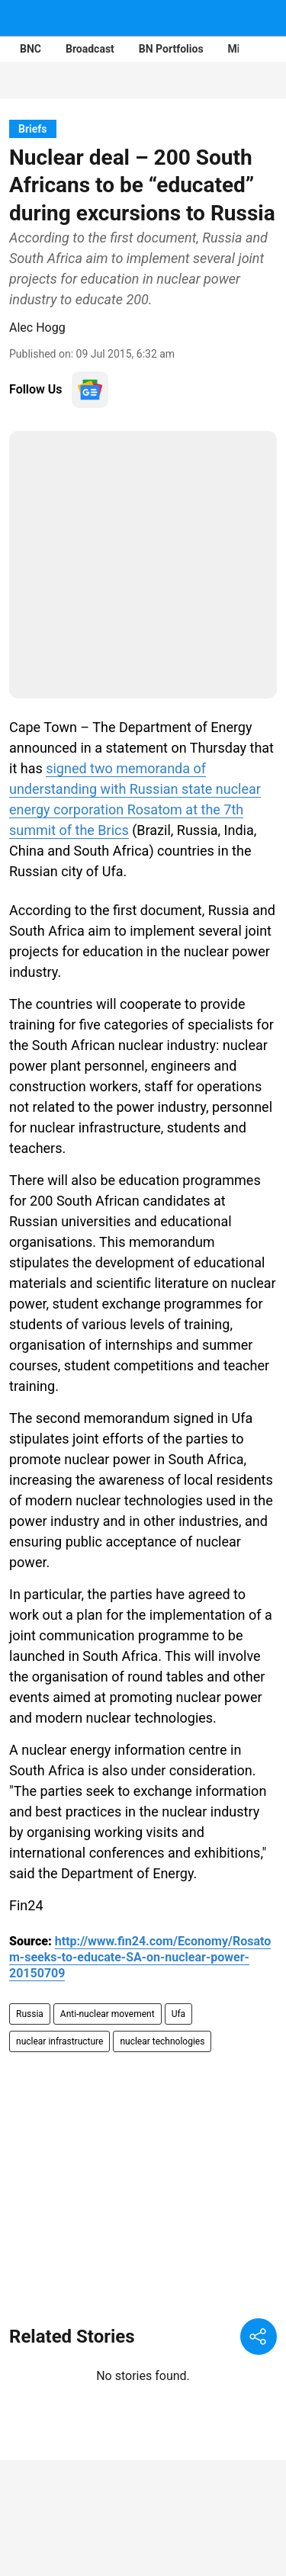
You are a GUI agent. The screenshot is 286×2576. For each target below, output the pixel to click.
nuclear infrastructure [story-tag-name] (59, 2041)
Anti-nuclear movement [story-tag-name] (107, 2014)
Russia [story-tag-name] (29, 2014)
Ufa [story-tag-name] (178, 2014)
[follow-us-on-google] (90, 389)
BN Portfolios (171, 49)
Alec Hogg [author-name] (37, 327)
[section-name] (32, 128)
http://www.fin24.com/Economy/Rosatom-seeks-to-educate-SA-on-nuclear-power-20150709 (140, 1957)
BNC (30, 49)
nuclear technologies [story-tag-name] (162, 2041)
